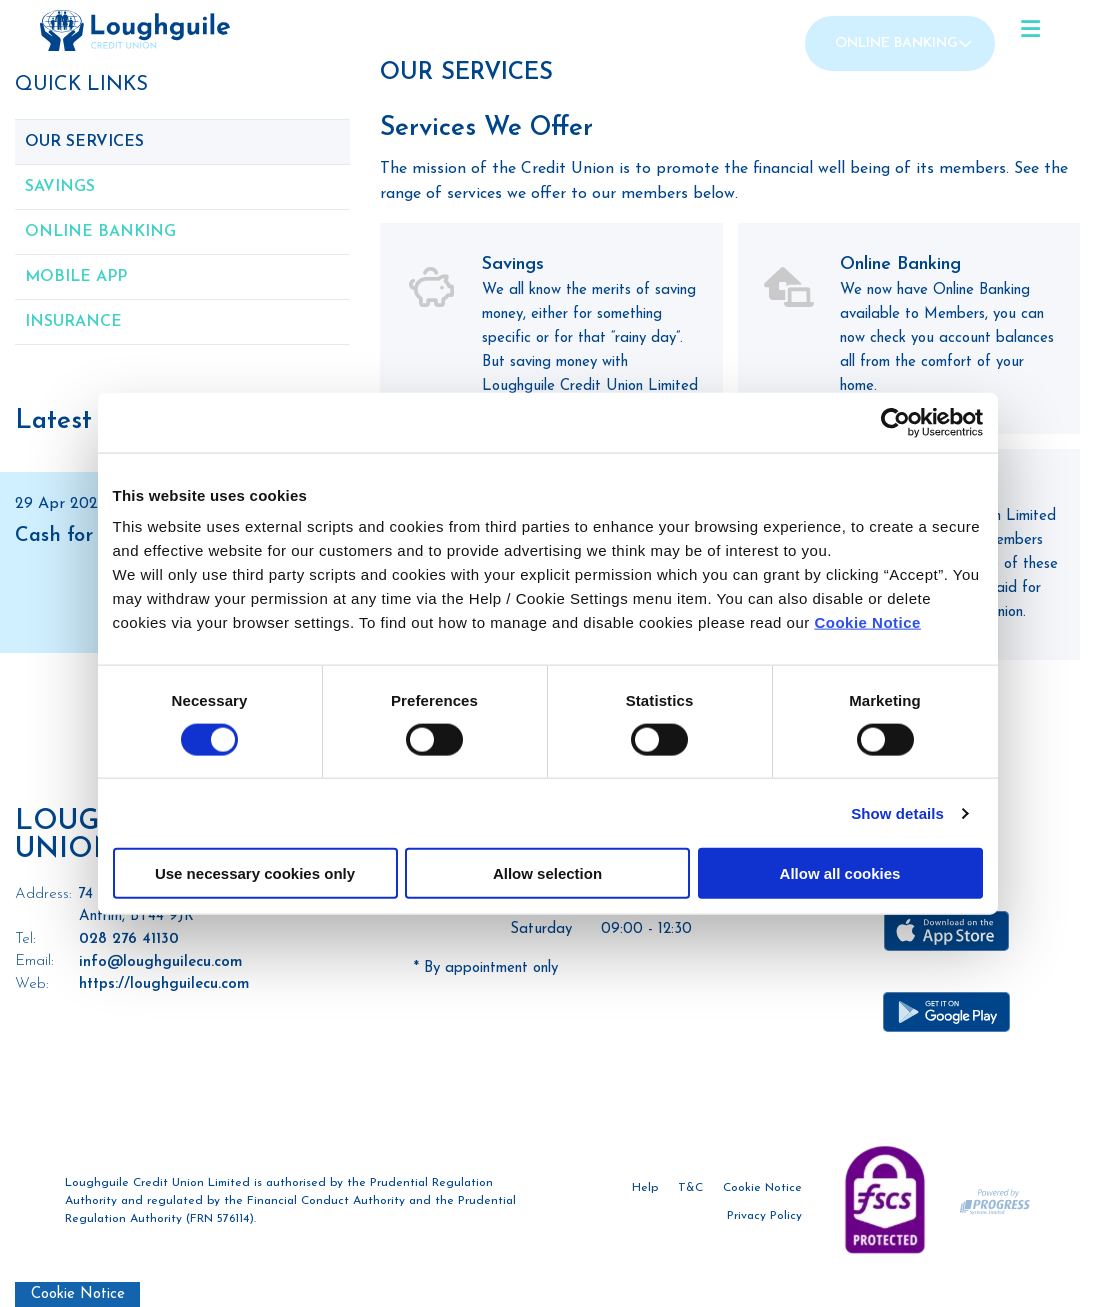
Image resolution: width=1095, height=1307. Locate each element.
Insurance (73, 322)
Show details (897, 812)
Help (645, 1189)
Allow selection (547, 873)
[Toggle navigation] (1030, 30)
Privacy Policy (764, 1217)
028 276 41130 (129, 939)
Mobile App (76, 277)
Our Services (84, 142)
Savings (60, 187)
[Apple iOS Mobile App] (947, 931)
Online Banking (896, 43)
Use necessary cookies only (255, 873)
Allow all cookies (840, 873)
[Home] (95, 30)
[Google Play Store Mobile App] (947, 1012)
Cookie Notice (867, 622)
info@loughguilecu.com (160, 962)
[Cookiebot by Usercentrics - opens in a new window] (895, 422)
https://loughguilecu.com (164, 984)
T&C (690, 1189)
